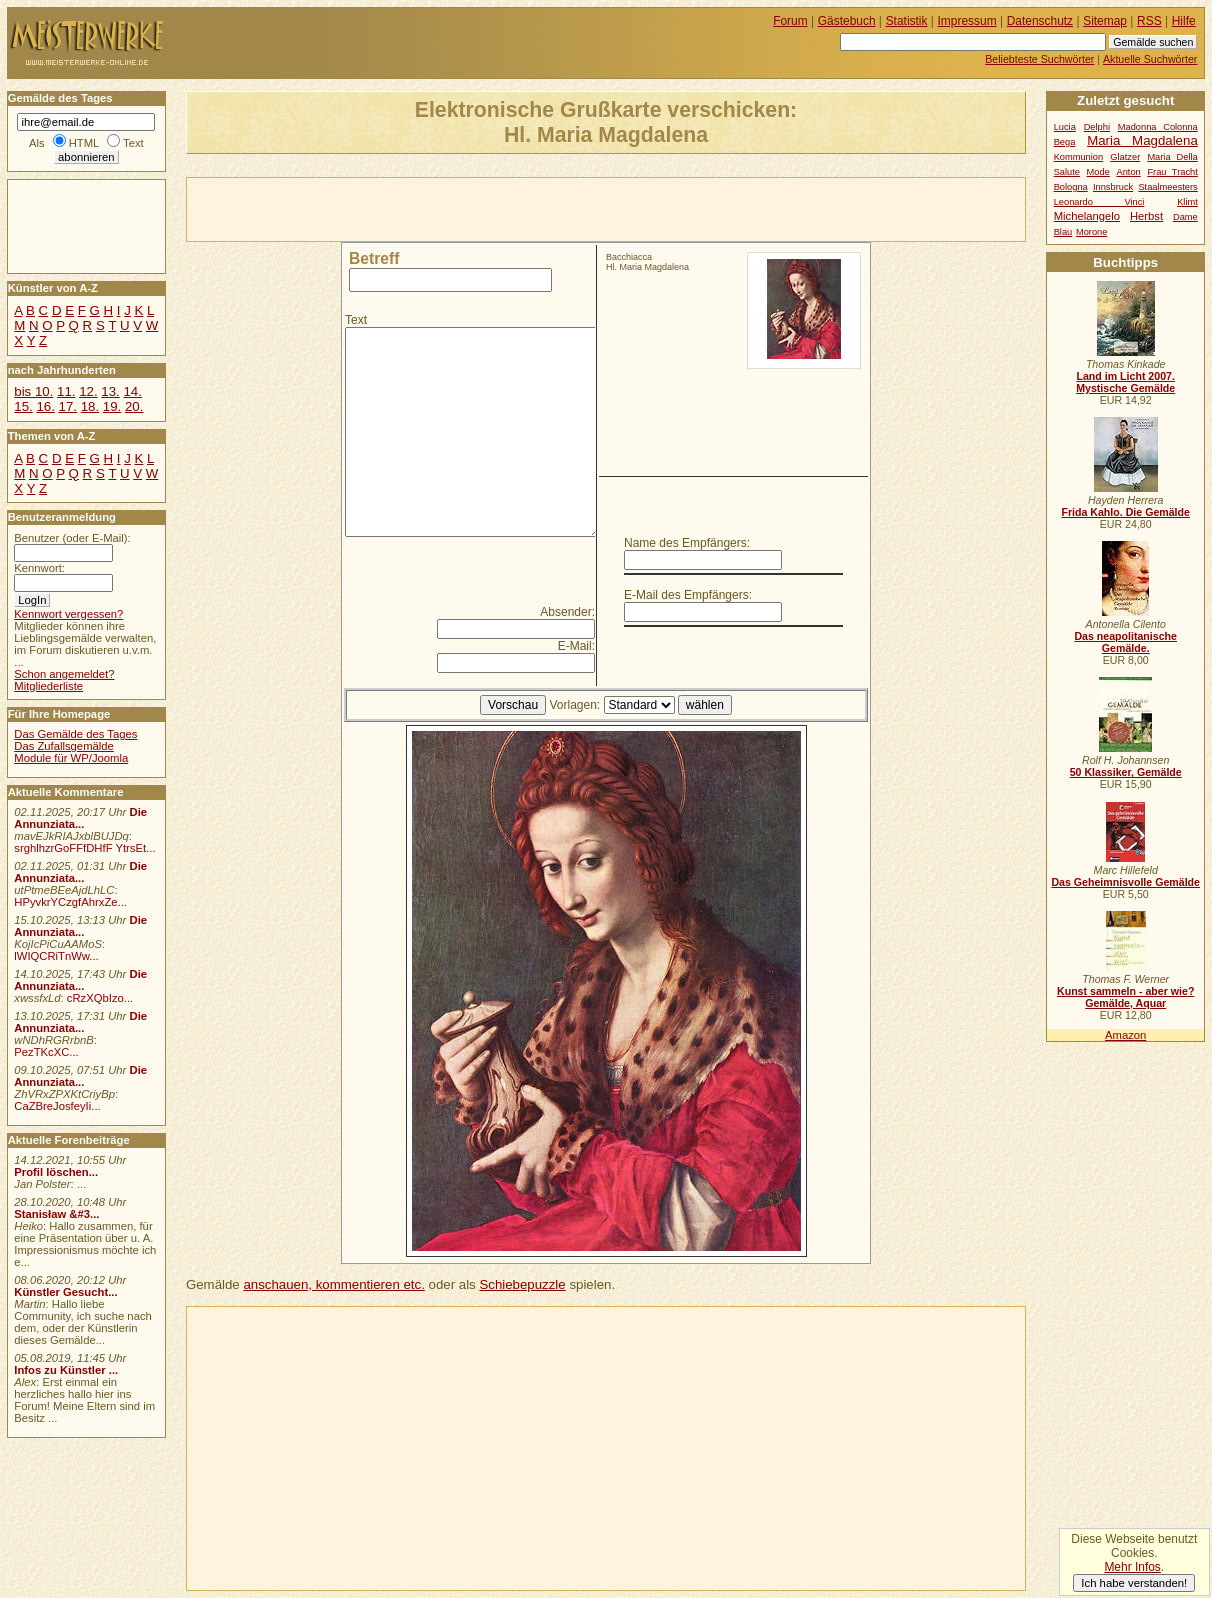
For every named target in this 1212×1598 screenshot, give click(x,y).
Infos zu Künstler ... (66, 1370)
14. (132, 391)
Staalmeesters (1167, 187)
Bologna (1071, 187)
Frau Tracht (1172, 172)
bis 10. (33, 391)
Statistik (907, 21)
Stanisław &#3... (56, 1214)
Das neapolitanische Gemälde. (1125, 642)
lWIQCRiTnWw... (56, 956)
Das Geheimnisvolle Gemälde (1125, 882)
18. (90, 406)
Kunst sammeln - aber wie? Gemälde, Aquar (1125, 997)
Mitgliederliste (48, 686)
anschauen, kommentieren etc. (333, 1284)
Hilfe (1184, 21)
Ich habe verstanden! (1134, 1583)
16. (45, 406)
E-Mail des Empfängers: (688, 595)
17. (68, 406)
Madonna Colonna (1158, 127)
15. (23, 406)
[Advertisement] (421, 208)
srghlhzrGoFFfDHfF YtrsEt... (84, 848)
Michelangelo (1087, 216)
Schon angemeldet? (64, 674)
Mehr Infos (1132, 1567)
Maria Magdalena (1142, 140)
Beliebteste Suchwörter (1039, 59)
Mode (1098, 172)
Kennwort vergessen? (68, 614)
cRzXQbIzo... (100, 998)
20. (134, 406)
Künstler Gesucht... (65, 1292)
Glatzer (1125, 157)
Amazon (1125, 1035)
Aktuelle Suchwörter (1150, 59)
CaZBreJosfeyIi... (57, 1106)
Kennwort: (39, 568)
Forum (790, 21)
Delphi (1097, 127)
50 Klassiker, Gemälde (1126, 772)
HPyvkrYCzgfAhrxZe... (70, 902)
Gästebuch (847, 21)
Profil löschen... (56, 1172)
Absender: (567, 612)
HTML (84, 143)
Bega (1065, 142)
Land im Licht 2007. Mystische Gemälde (1125, 382)
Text (356, 320)
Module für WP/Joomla (71, 758)
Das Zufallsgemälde (64, 746)
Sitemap (1105, 21)
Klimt (1187, 202)
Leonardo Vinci (1099, 202)
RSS (1149, 21)
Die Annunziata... (80, 818)
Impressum (967, 21)
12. (88, 391)
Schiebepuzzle (522, 1284)
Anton (1128, 172)
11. (66, 391)
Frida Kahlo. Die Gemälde (1125, 512)
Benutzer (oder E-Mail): (72, 538)
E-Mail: (576, 646)
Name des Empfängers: (687, 543)
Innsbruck (1113, 187)
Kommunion (1079, 157)
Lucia (1065, 127)
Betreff (374, 258)
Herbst (1146, 216)
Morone (1091, 232)
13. (110, 391)
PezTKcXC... (46, 1052)
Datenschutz (1040, 21)
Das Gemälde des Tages (75, 734)
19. (112, 406)
